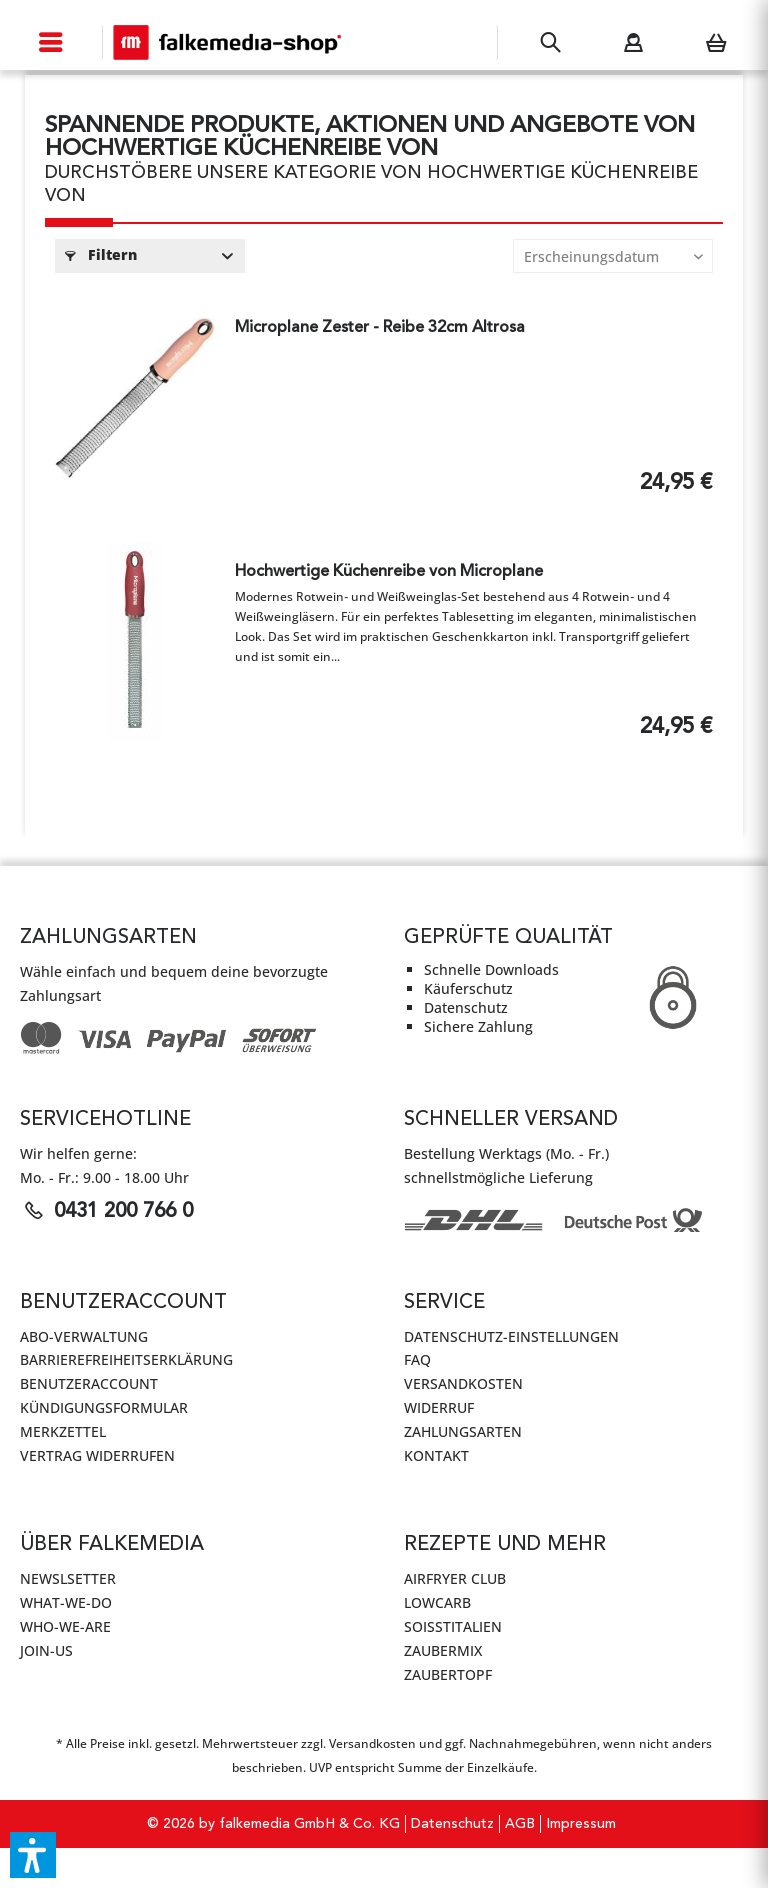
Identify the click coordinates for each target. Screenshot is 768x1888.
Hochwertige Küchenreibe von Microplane (389, 572)
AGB (520, 1824)
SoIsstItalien (453, 1626)
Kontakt (436, 1455)
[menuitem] (51, 42)
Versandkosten (463, 1383)
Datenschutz (452, 1824)
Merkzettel (63, 1431)
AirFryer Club (455, 1578)
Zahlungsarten (463, 1431)
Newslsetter (68, 1578)
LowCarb (437, 1602)
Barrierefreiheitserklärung (126, 1359)
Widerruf (439, 1407)
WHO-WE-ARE (65, 1626)
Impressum (581, 1824)
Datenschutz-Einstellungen (511, 1336)
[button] (33, 1855)
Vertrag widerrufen (97, 1455)
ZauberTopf (448, 1674)
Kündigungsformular (104, 1407)
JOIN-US (46, 1650)
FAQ (417, 1359)
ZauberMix (443, 1650)
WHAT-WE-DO (66, 1602)
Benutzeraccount (89, 1383)
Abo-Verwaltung (84, 1336)
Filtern (101, 254)
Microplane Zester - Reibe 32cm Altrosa (380, 328)
